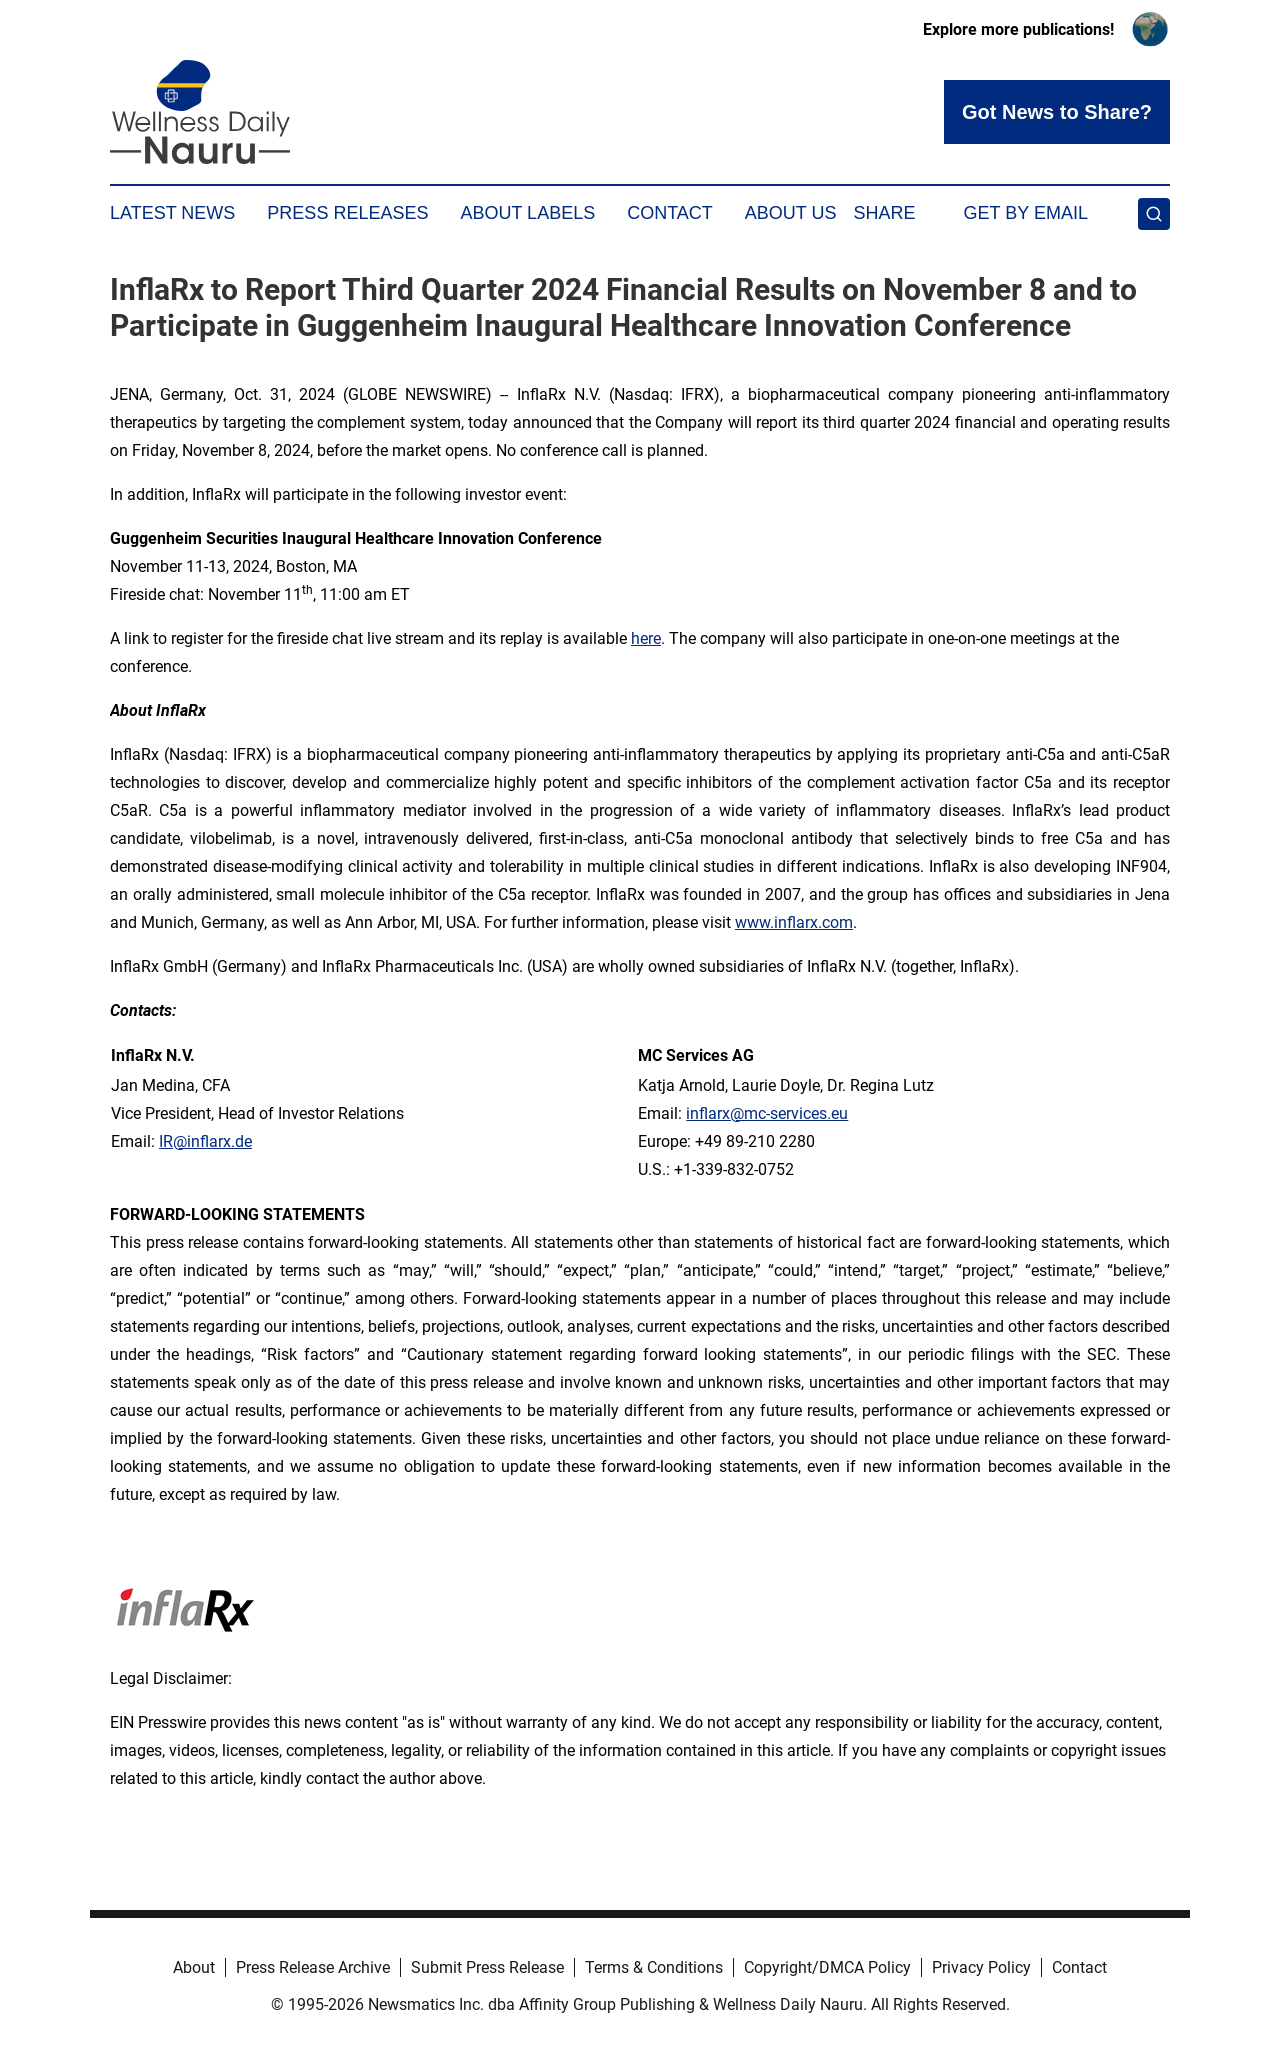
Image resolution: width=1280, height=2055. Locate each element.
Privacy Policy (981, 1967)
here (646, 638)
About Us (791, 213)
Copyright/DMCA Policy (827, 1967)
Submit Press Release (487, 1967)
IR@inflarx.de (205, 1141)
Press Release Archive (313, 1967)
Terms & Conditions (654, 1967)
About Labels (527, 213)
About (194, 1967)
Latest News (172, 213)
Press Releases (347, 213)
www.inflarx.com (794, 922)
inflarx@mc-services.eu (767, 1113)
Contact (670, 213)
